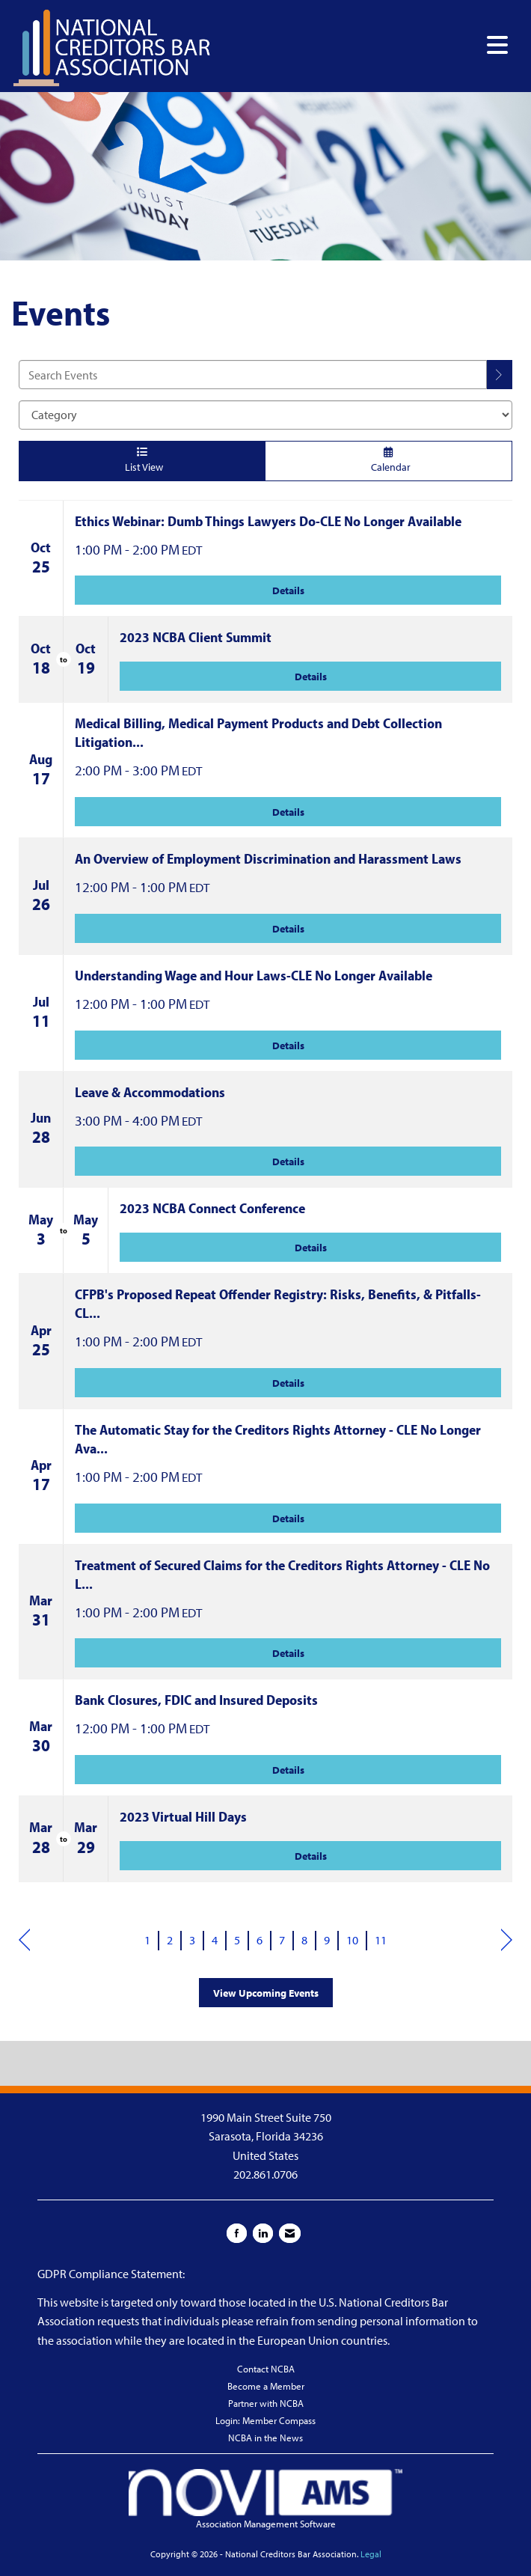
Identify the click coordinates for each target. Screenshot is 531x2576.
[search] (499, 374)
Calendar (388, 460)
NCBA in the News (265, 2438)
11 (381, 1939)
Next (506, 1940)
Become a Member (265, 2386)
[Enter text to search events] (253, 374)
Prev (24, 1940)
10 (352, 1939)
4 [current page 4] (215, 1939)
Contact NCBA (266, 2369)
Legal (370, 2554)
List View (142, 460)
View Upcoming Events (266, 1993)
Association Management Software (265, 2499)
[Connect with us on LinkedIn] (263, 2233)
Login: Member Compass (265, 2420)
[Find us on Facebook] (237, 2233)
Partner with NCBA (266, 2403)
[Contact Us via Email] (290, 2233)
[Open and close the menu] (364, 45)
